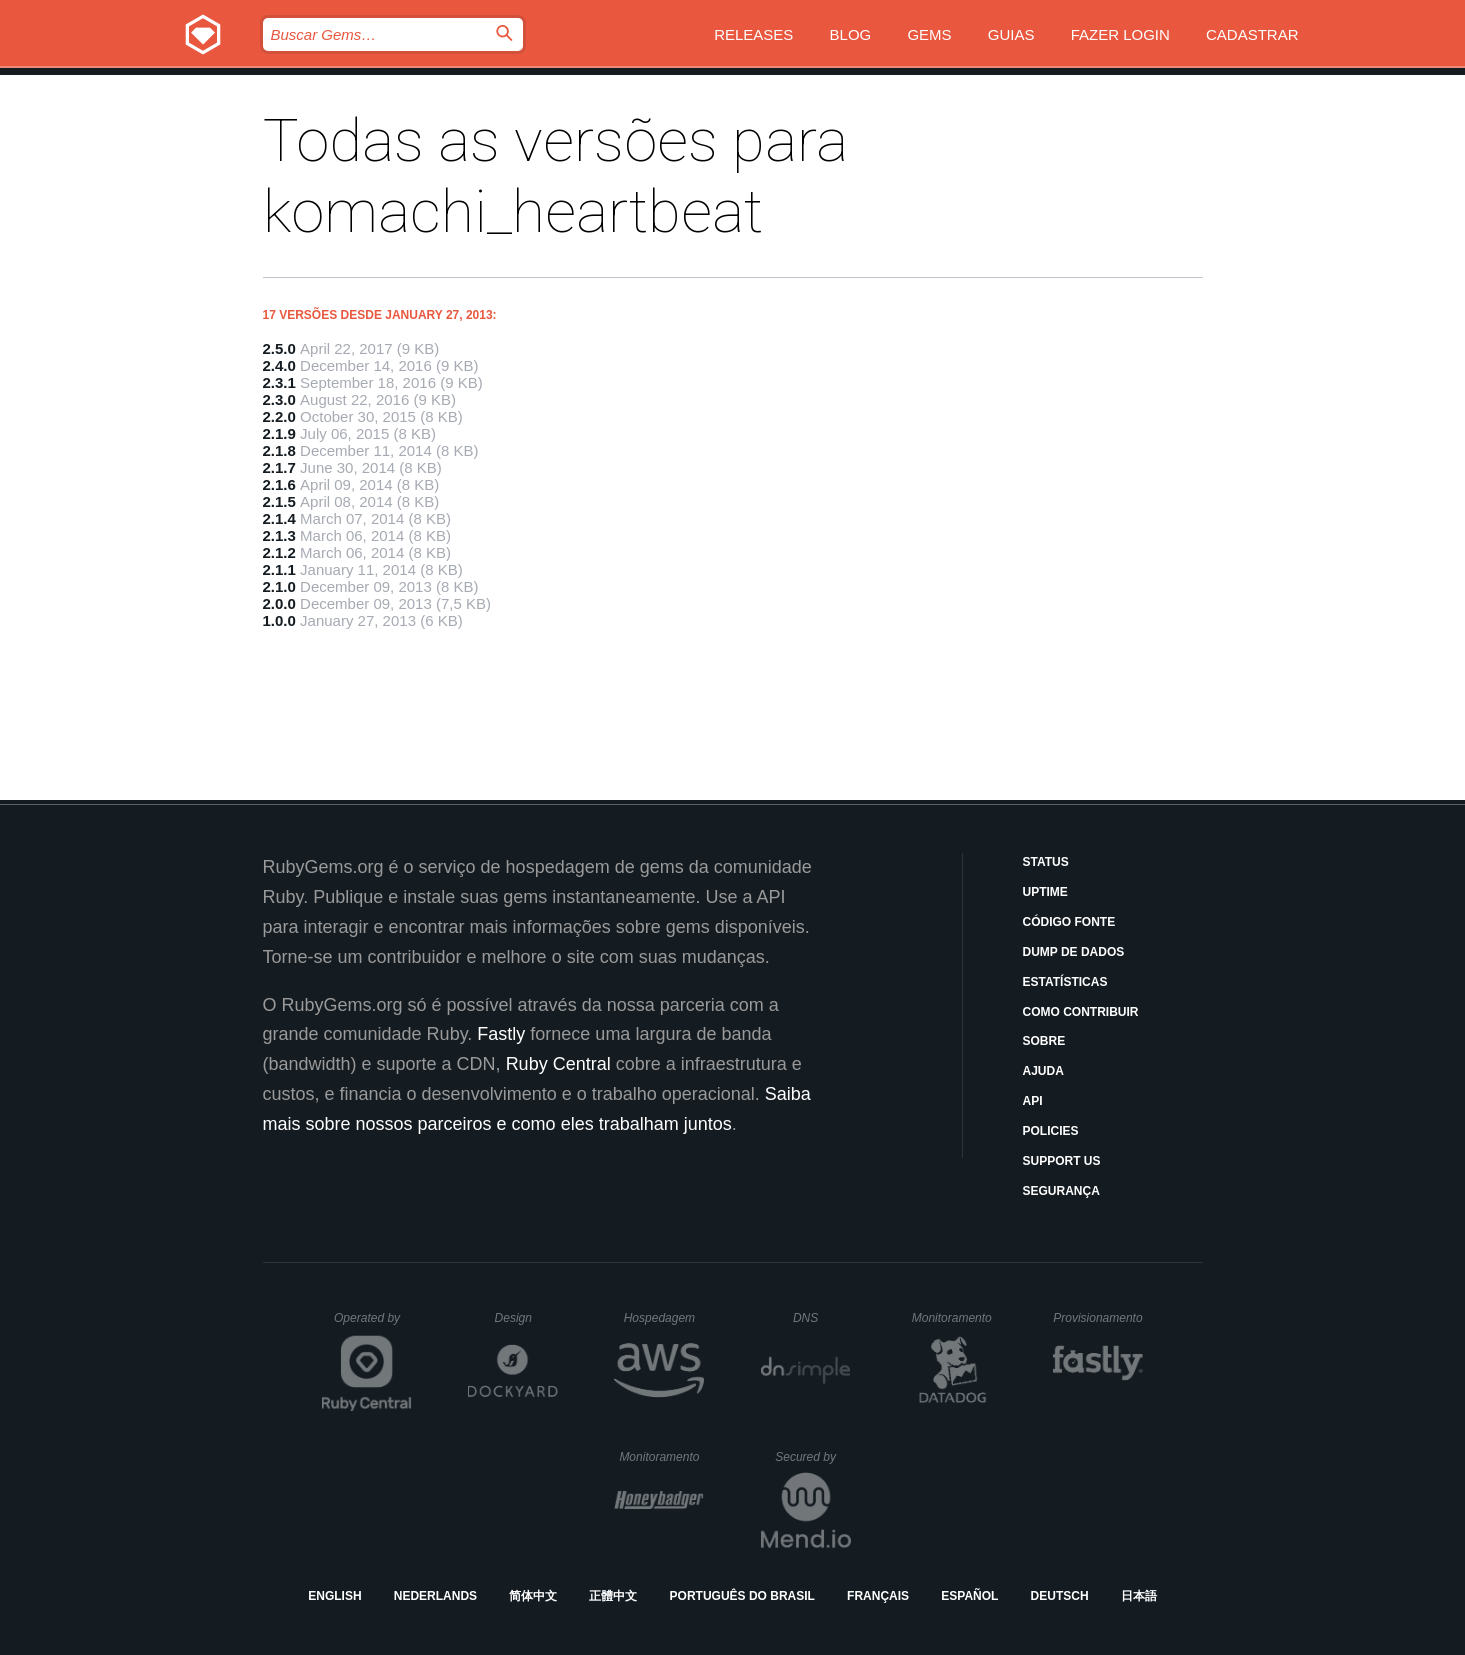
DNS (822, 1318)
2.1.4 (279, 518)
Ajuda (1043, 1071)
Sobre (1044, 1041)
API (1033, 1101)
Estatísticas (1065, 982)
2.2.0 (279, 416)
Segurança (1061, 1191)
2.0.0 (279, 603)
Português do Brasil (742, 1596)
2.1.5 (279, 501)
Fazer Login (1120, 34)
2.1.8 (279, 450)
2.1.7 (279, 467)
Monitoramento (954, 1318)
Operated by (373, 1325)
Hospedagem (664, 1318)
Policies (1051, 1131)
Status (1046, 862)
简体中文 (533, 1596)
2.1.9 (279, 433)
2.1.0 (279, 586)
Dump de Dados (1074, 952)
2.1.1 (279, 569)
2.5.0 (279, 348)
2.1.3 (279, 535)
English (334, 1596)
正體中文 (613, 1596)
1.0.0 (279, 620)
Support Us (1062, 1161)
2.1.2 (279, 552)
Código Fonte (1069, 922)
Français (878, 1596)
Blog (851, 34)
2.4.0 (279, 365)
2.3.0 (279, 399)
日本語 (1139, 1596)
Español (969, 1596)
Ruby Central (558, 1064)
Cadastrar (1252, 34)
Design (527, 1318)
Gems (929, 34)
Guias (1011, 34)
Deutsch (1060, 1596)
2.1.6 (279, 484)
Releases (753, 34)
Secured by (812, 1457)
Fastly (501, 1034)
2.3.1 (279, 382)
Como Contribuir (1081, 1012)
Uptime (1045, 892)
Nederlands (435, 1596)
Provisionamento (1098, 1318)
